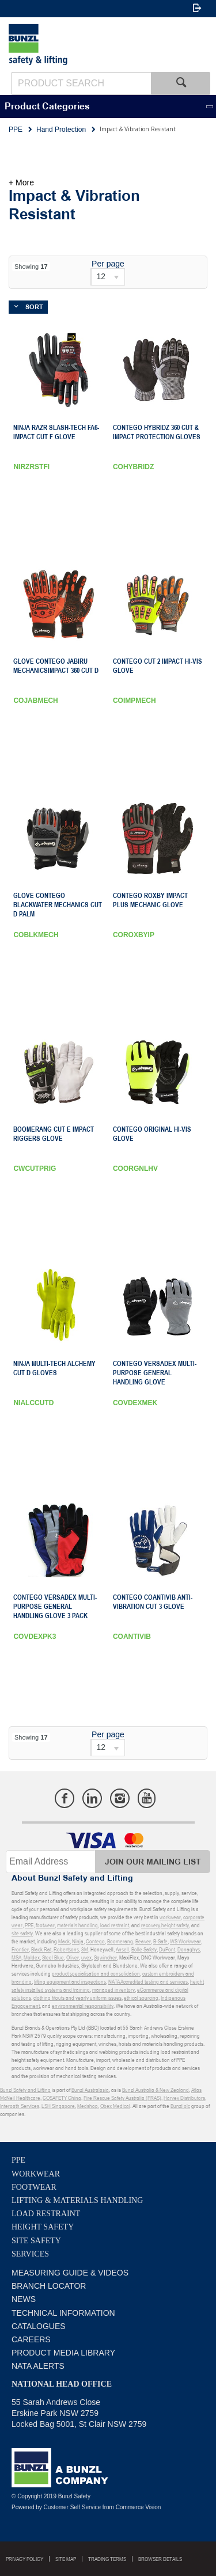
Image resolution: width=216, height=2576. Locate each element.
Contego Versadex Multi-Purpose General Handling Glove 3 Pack (55, 1606)
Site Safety (36, 2240)
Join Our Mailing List (153, 1862)
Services (30, 2254)
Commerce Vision (138, 2507)
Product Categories (47, 106)
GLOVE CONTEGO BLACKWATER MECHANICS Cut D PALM (57, 905)
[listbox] (107, 277)
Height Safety (43, 2227)
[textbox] (81, 83)
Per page (108, 263)
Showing (31, 266)
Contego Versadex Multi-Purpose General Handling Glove (154, 1373)
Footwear (34, 2187)
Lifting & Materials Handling (77, 2200)
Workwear (36, 2174)
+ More (21, 182)
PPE (18, 2160)
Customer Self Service (72, 2507)
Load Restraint (46, 2213)
